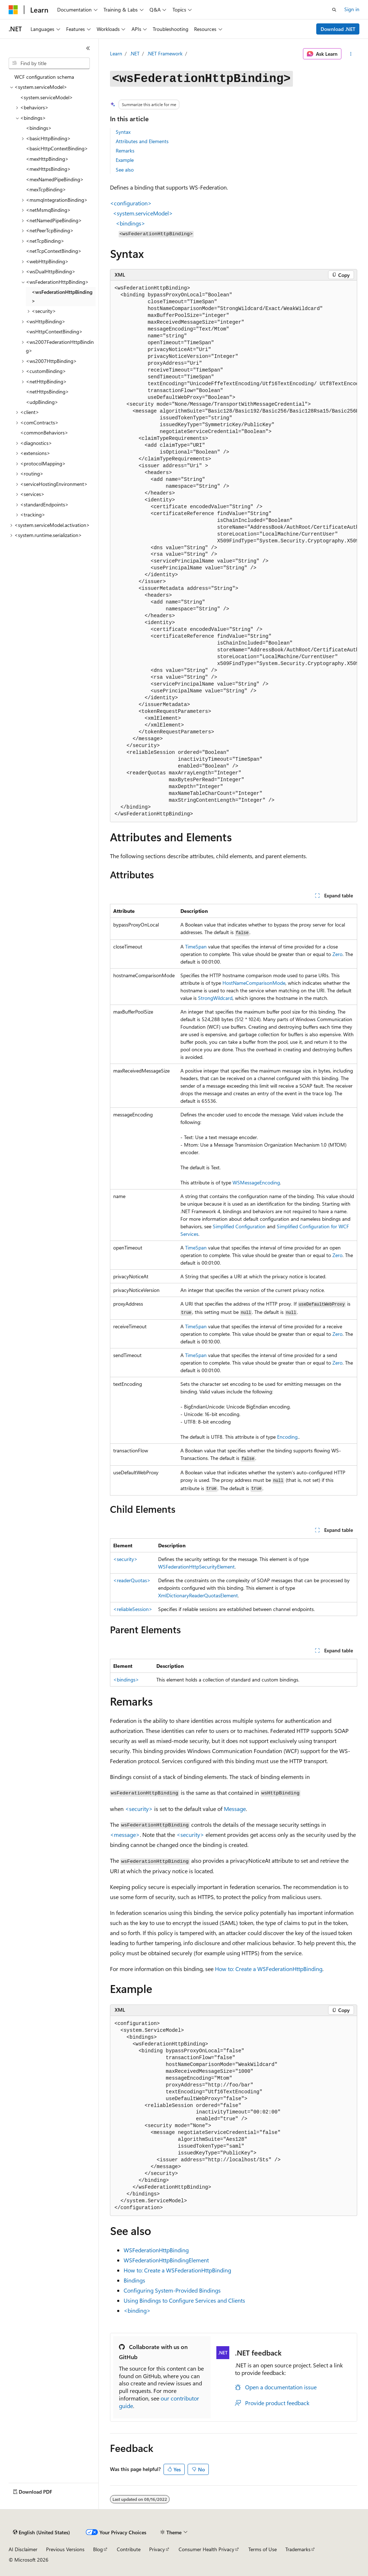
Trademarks (297, 2549)
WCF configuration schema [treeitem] (44, 76)
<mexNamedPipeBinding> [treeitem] (55, 179)
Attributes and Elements (142, 141)
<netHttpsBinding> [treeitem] (47, 391)
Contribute (129, 2549)
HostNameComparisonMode (253, 982)
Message (235, 1808)
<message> (125, 1834)
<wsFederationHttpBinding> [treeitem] (62, 296)
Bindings (134, 2280)
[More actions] (350, 54)
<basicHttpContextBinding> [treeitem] (57, 148)
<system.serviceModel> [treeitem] (46, 97)
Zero (337, 954)
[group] (233, 551)
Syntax (123, 131)
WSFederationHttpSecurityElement (196, 1566)
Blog (98, 2549)
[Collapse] (88, 48)
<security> (125, 1559)
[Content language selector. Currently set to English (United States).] (41, 2532)
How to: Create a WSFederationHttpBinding (268, 1968)
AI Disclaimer (23, 2549)
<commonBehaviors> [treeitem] (44, 432)
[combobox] (49, 63)
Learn (116, 53)
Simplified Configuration (239, 1226)
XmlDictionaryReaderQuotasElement (198, 1595)
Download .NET (338, 29)
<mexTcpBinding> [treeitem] (46, 189)
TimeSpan (196, 946)
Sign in (351, 9)
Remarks (125, 150)
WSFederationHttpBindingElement (166, 2260)
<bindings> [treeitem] (39, 127)
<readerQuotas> (132, 1580)
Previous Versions (65, 2549)
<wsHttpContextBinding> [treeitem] (54, 331)
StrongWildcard (215, 998)
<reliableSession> (132, 1609)
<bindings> (126, 1679)
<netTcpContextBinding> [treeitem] (54, 250)
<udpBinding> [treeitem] (42, 402)
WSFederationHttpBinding (156, 2250)
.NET (134, 53)
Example (125, 159)
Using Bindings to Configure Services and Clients (184, 2300)
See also (125, 169)
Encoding (287, 1436)
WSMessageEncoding (256, 1182)
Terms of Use (262, 2549)
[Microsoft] (13, 9)
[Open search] (334, 9)
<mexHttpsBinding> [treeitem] (48, 168)
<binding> (137, 2310)
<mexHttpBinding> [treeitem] (47, 158)
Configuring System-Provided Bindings (172, 2290)
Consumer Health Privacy (206, 2549)
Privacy (157, 2549)
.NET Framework (165, 53)
